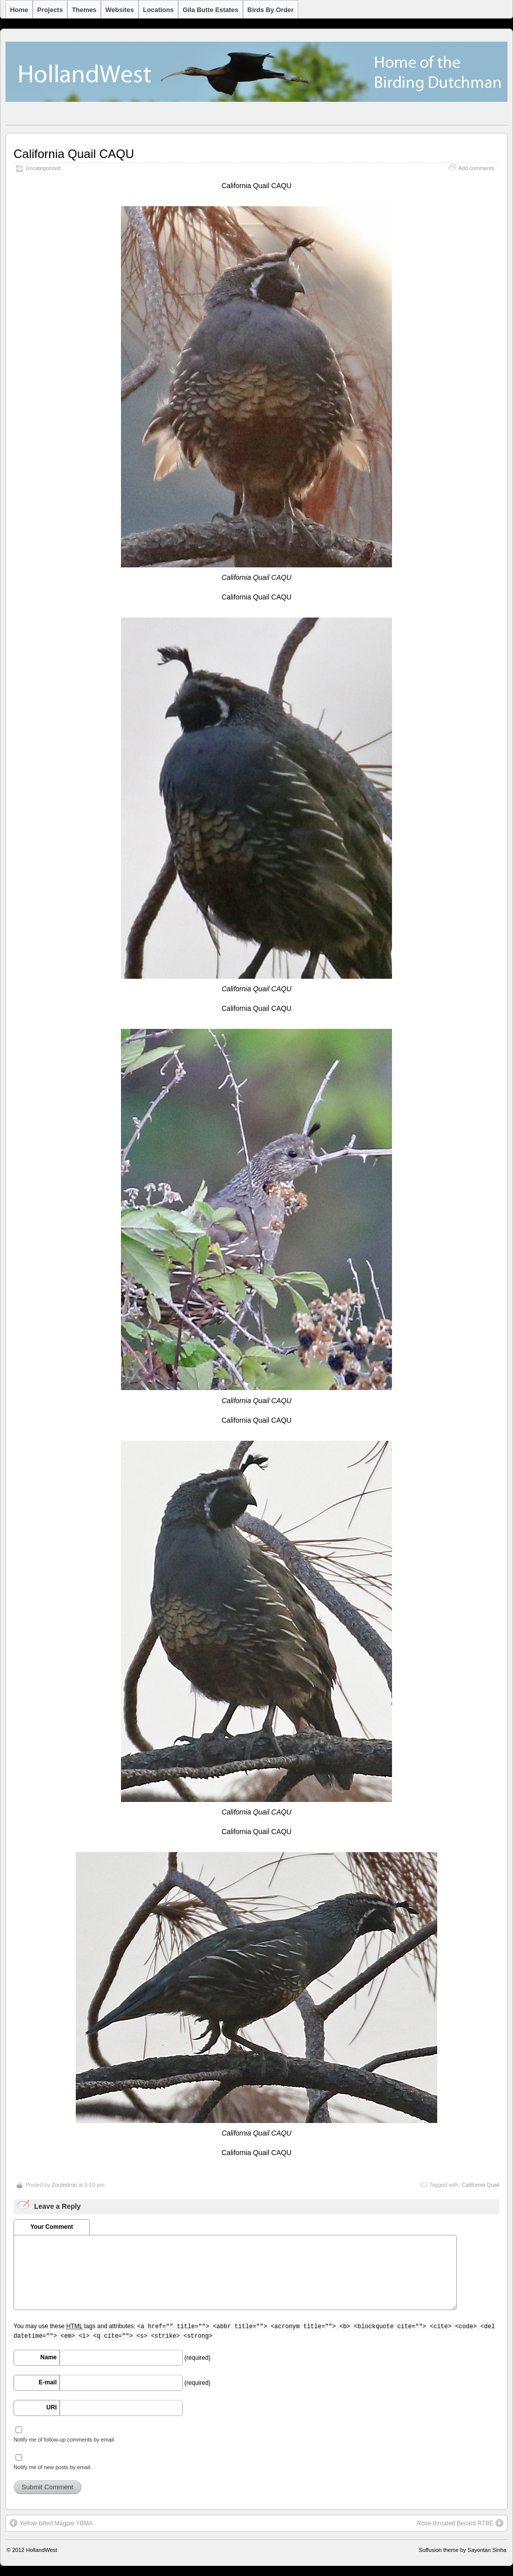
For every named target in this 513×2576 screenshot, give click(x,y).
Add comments (476, 168)
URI (51, 2407)
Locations (158, 10)
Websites (119, 10)
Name (48, 2357)
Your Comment (51, 2226)
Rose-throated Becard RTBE (460, 2523)
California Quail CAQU (74, 154)
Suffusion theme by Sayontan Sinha (462, 2550)
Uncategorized (43, 168)
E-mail (48, 2382)
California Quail (480, 2185)
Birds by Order (270, 10)
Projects (50, 10)
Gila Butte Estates (210, 10)
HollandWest (41, 2550)
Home (19, 10)
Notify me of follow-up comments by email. (64, 2440)
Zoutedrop (64, 2185)
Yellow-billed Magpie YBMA (51, 2523)
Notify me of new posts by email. (52, 2467)
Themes (84, 10)
